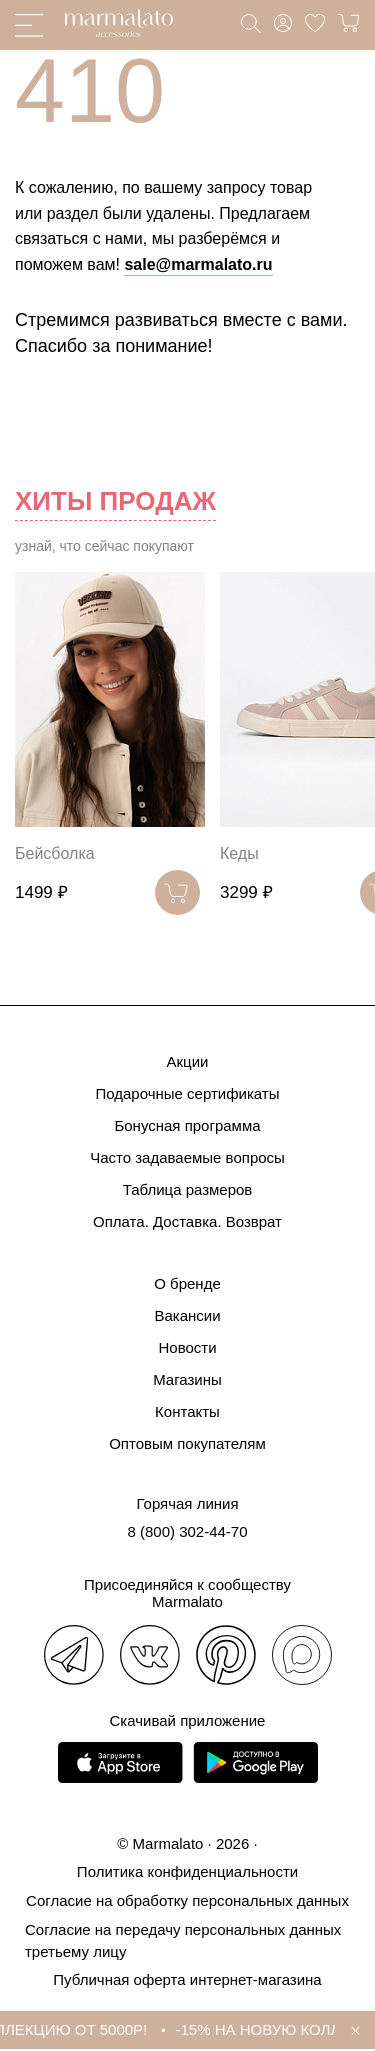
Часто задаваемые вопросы (187, 1157)
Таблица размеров (188, 1189)
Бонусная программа (187, 1125)
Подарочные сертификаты (187, 1093)
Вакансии (187, 1315)
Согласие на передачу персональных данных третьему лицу (183, 1940)
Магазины (187, 1379)
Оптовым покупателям (187, 1443)
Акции (188, 1061)
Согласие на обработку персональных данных (187, 1900)
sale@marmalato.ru (198, 264)
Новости (187, 1347)
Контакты (187, 1411)
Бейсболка (55, 853)
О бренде (187, 1283)
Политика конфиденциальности (187, 1871)
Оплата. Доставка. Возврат (187, 1221)
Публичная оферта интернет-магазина (187, 1979)
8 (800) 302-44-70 (187, 1531)
